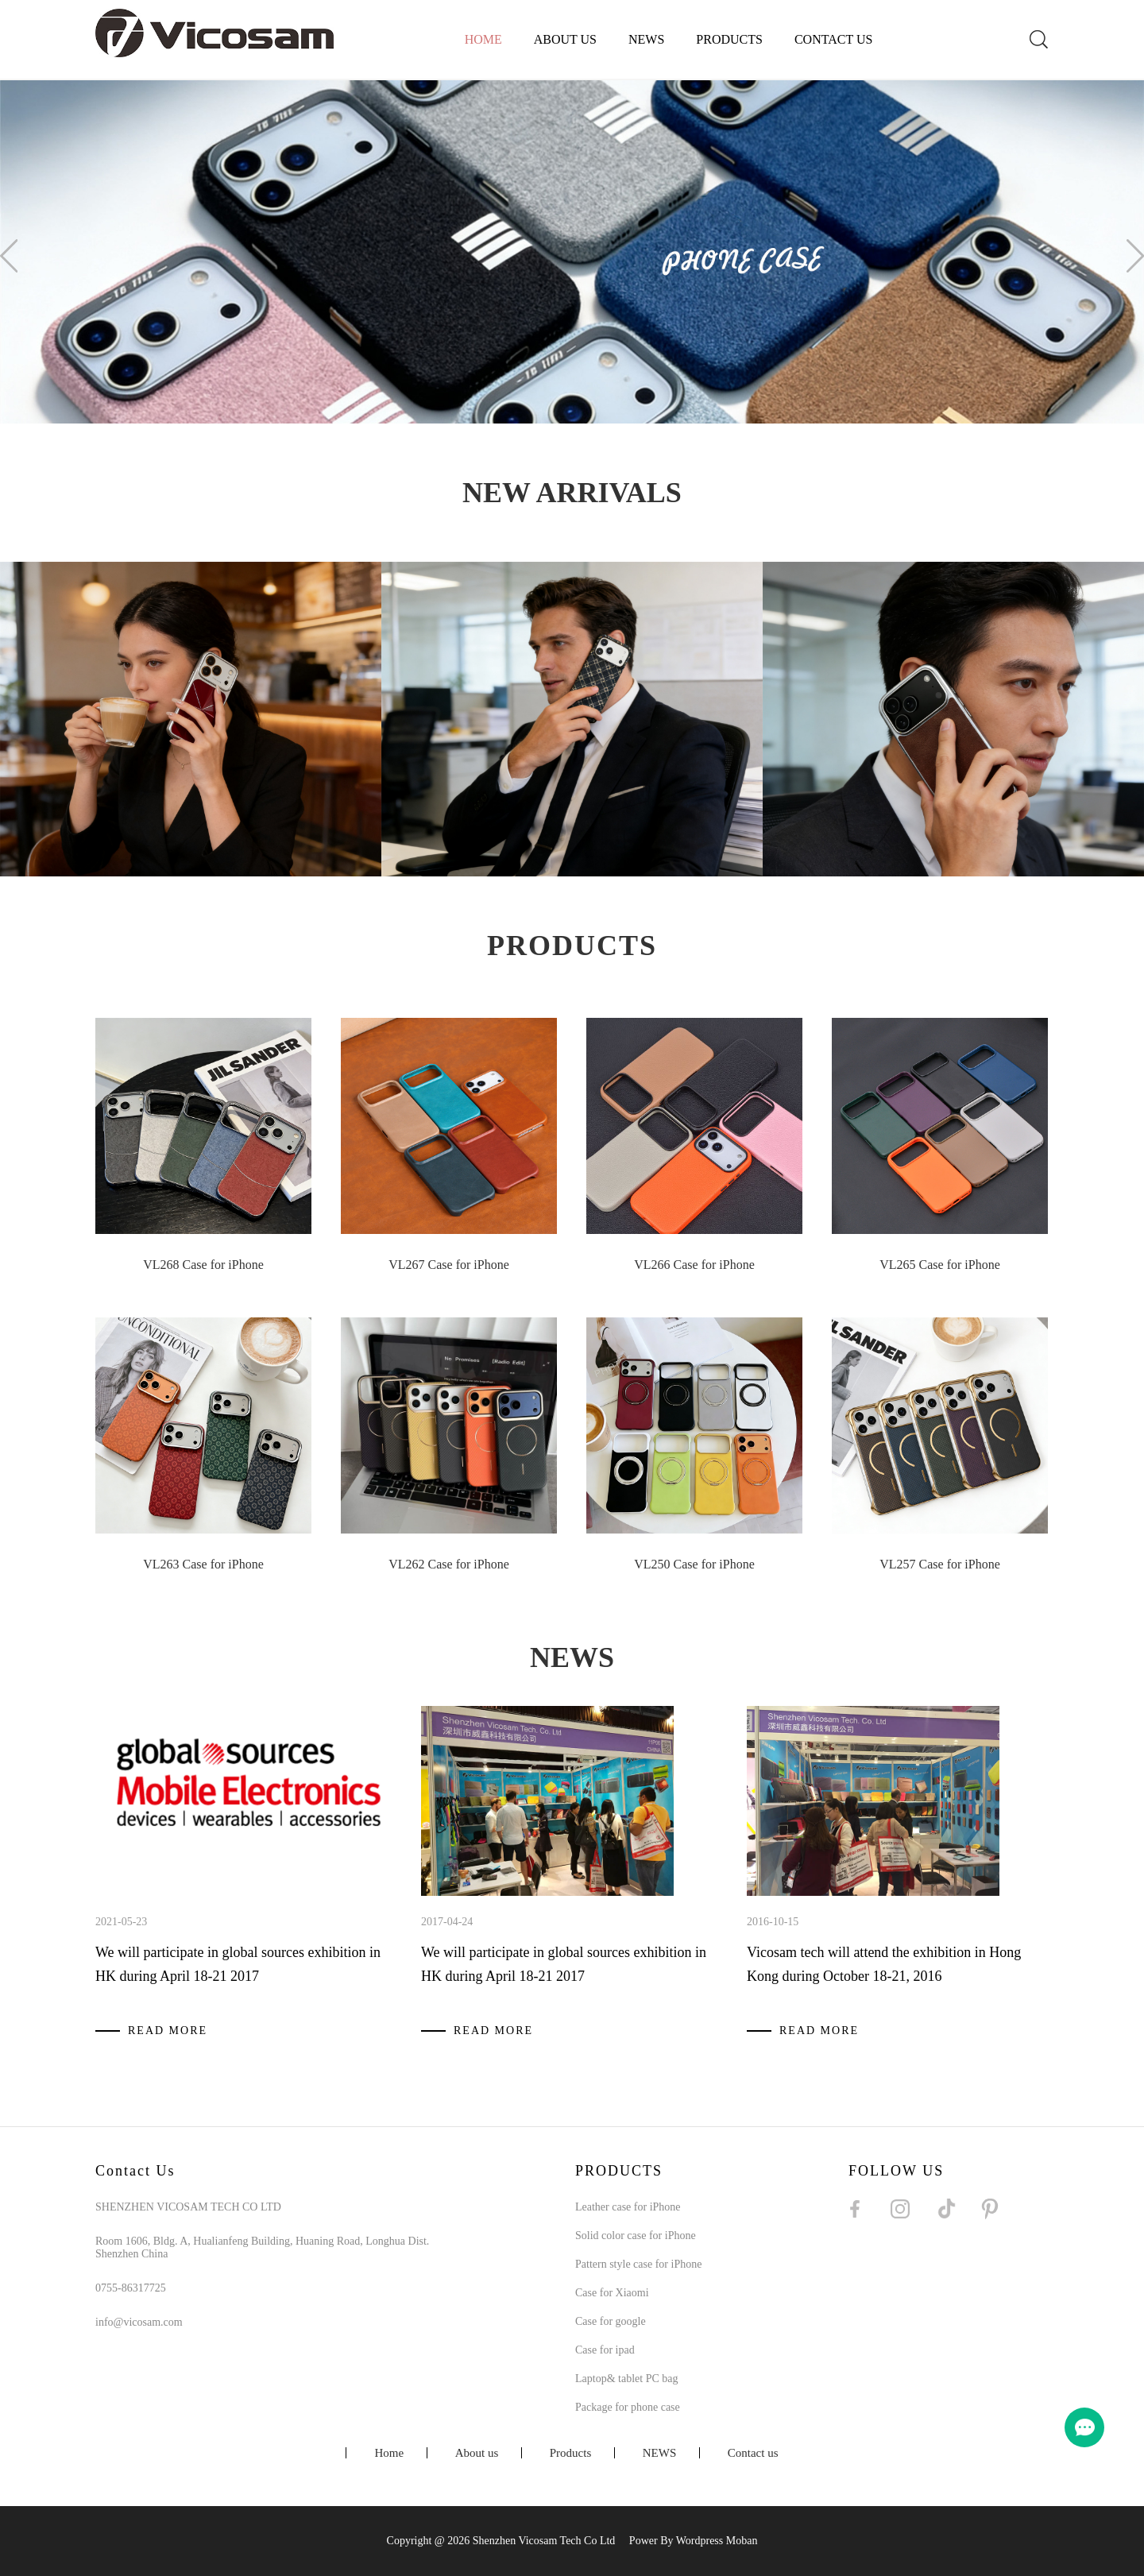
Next (1135, 256)
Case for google (610, 2321)
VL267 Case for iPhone (448, 1264)
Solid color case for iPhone (635, 2235)
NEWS (646, 39)
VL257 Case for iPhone (939, 1564)
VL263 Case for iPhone (203, 1564)
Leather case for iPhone (628, 2207)
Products (729, 39)
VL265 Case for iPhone (939, 1264)
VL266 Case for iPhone (694, 1264)
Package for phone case (627, 2407)
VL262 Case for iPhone (448, 1564)
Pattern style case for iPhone (638, 2264)
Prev (8, 256)
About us (565, 39)
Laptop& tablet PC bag (626, 2379)
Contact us (833, 39)
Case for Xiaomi (612, 2293)
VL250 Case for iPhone (694, 1564)
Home (483, 39)
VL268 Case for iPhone (203, 1264)
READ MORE (167, 2030)
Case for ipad (605, 2350)
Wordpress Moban (717, 2541)
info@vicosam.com (139, 2322)
